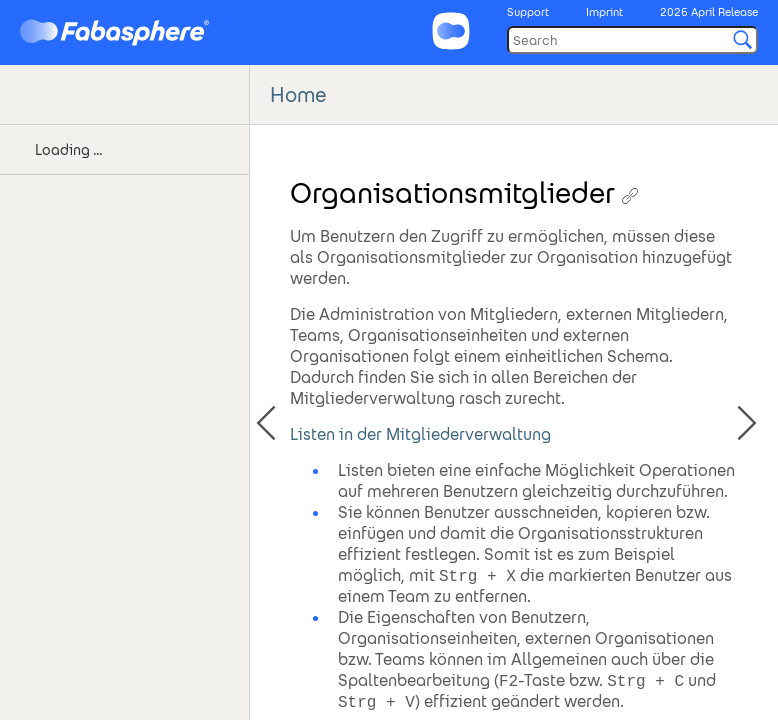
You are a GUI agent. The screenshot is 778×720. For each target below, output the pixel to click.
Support (528, 12)
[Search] (632, 40)
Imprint (604, 12)
